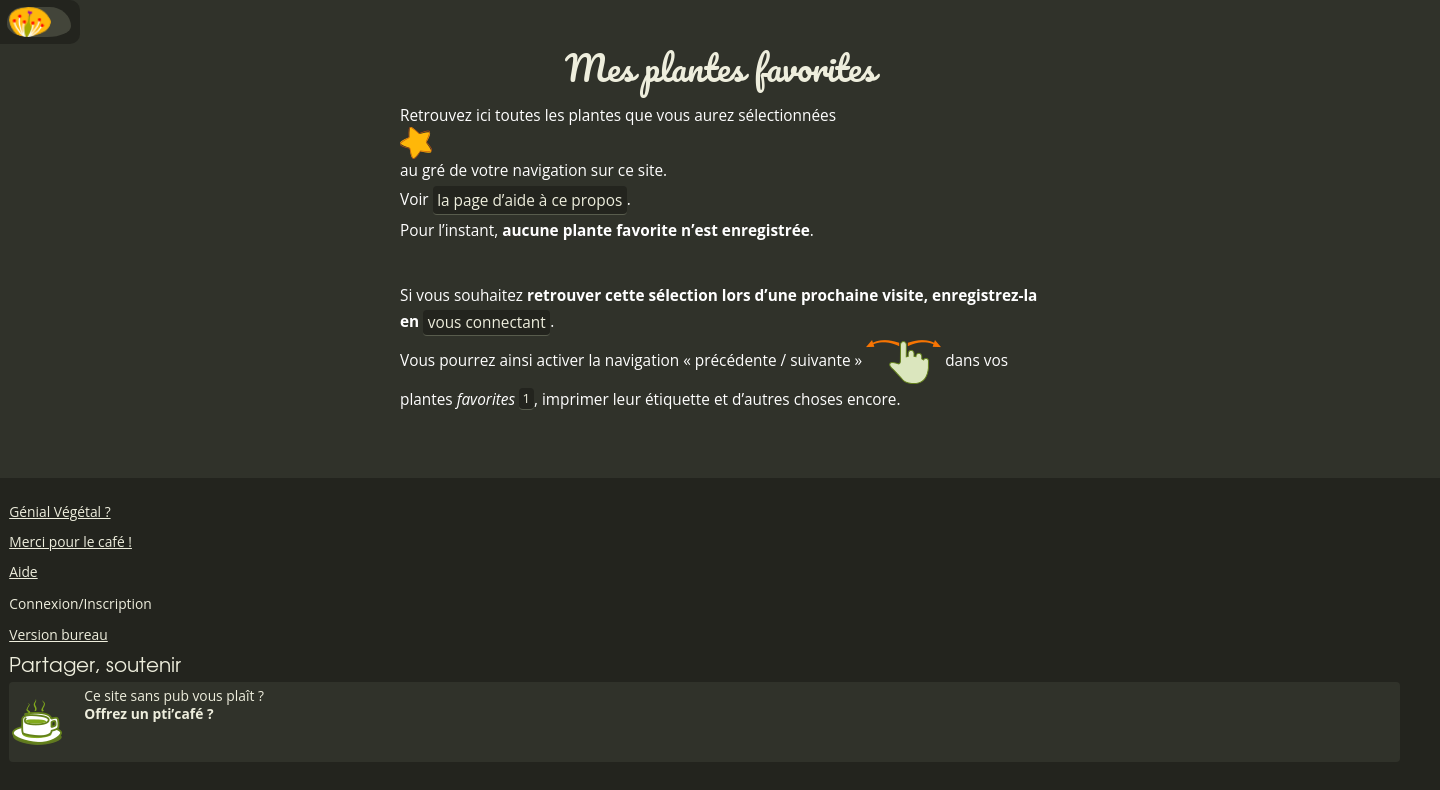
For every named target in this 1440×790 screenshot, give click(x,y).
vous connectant (487, 322)
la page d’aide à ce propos (529, 200)
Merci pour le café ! (70, 541)
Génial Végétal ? (59, 511)
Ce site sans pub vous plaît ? (739, 704)
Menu (40, 22)
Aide (23, 571)
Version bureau (58, 634)
